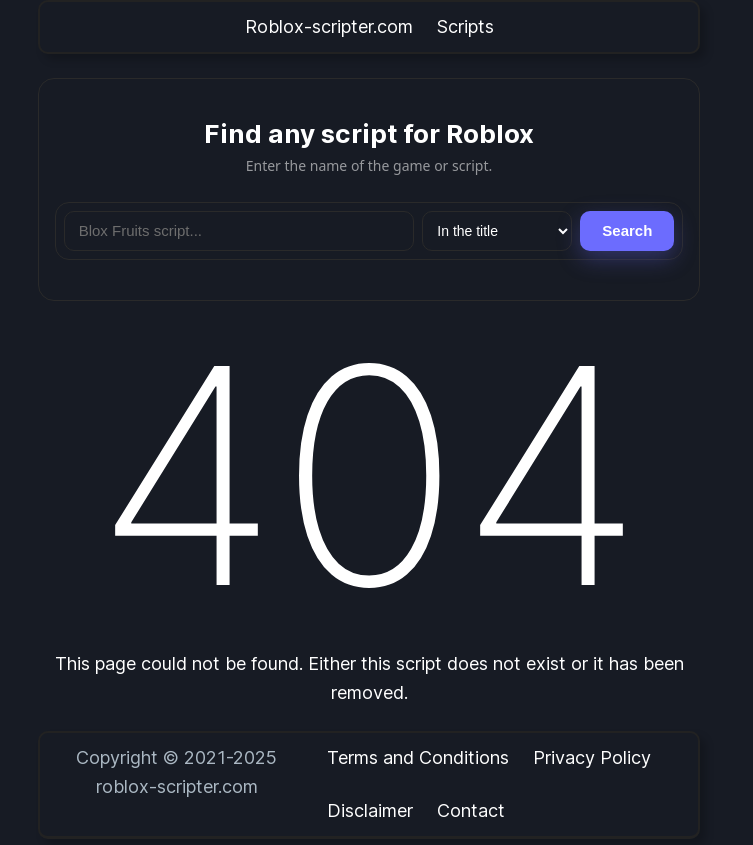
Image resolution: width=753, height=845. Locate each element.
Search (627, 230)
